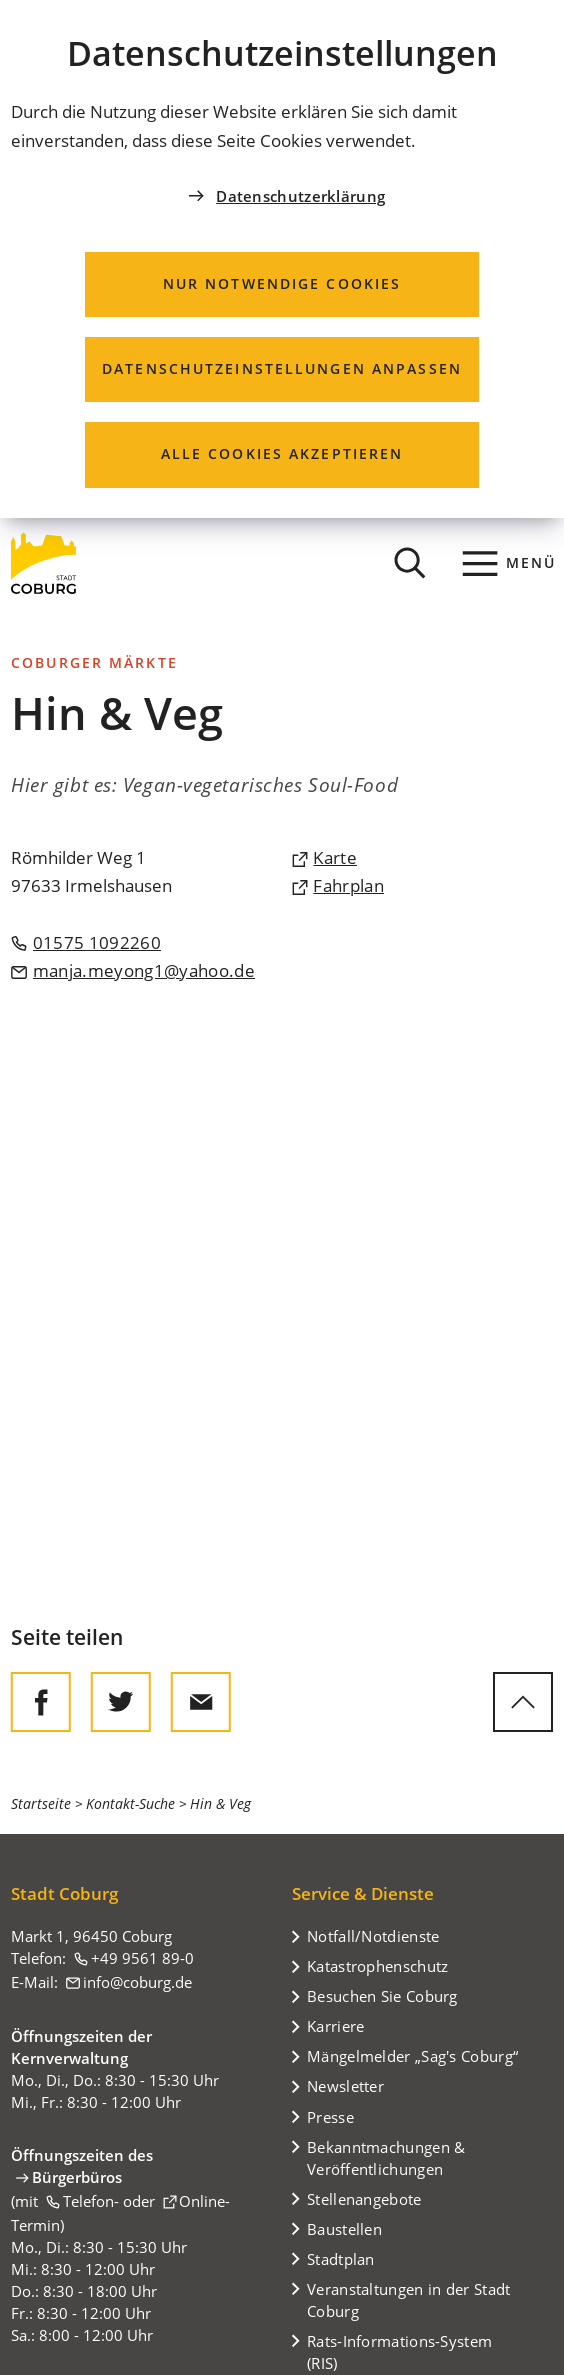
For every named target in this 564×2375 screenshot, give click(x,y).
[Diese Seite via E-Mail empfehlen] (201, 1702)
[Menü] (509, 563)
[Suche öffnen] (410, 563)
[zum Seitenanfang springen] (523, 1702)
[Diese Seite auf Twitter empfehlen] (121, 1702)
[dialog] (282, 259)
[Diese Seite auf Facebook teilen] (41, 1702)
